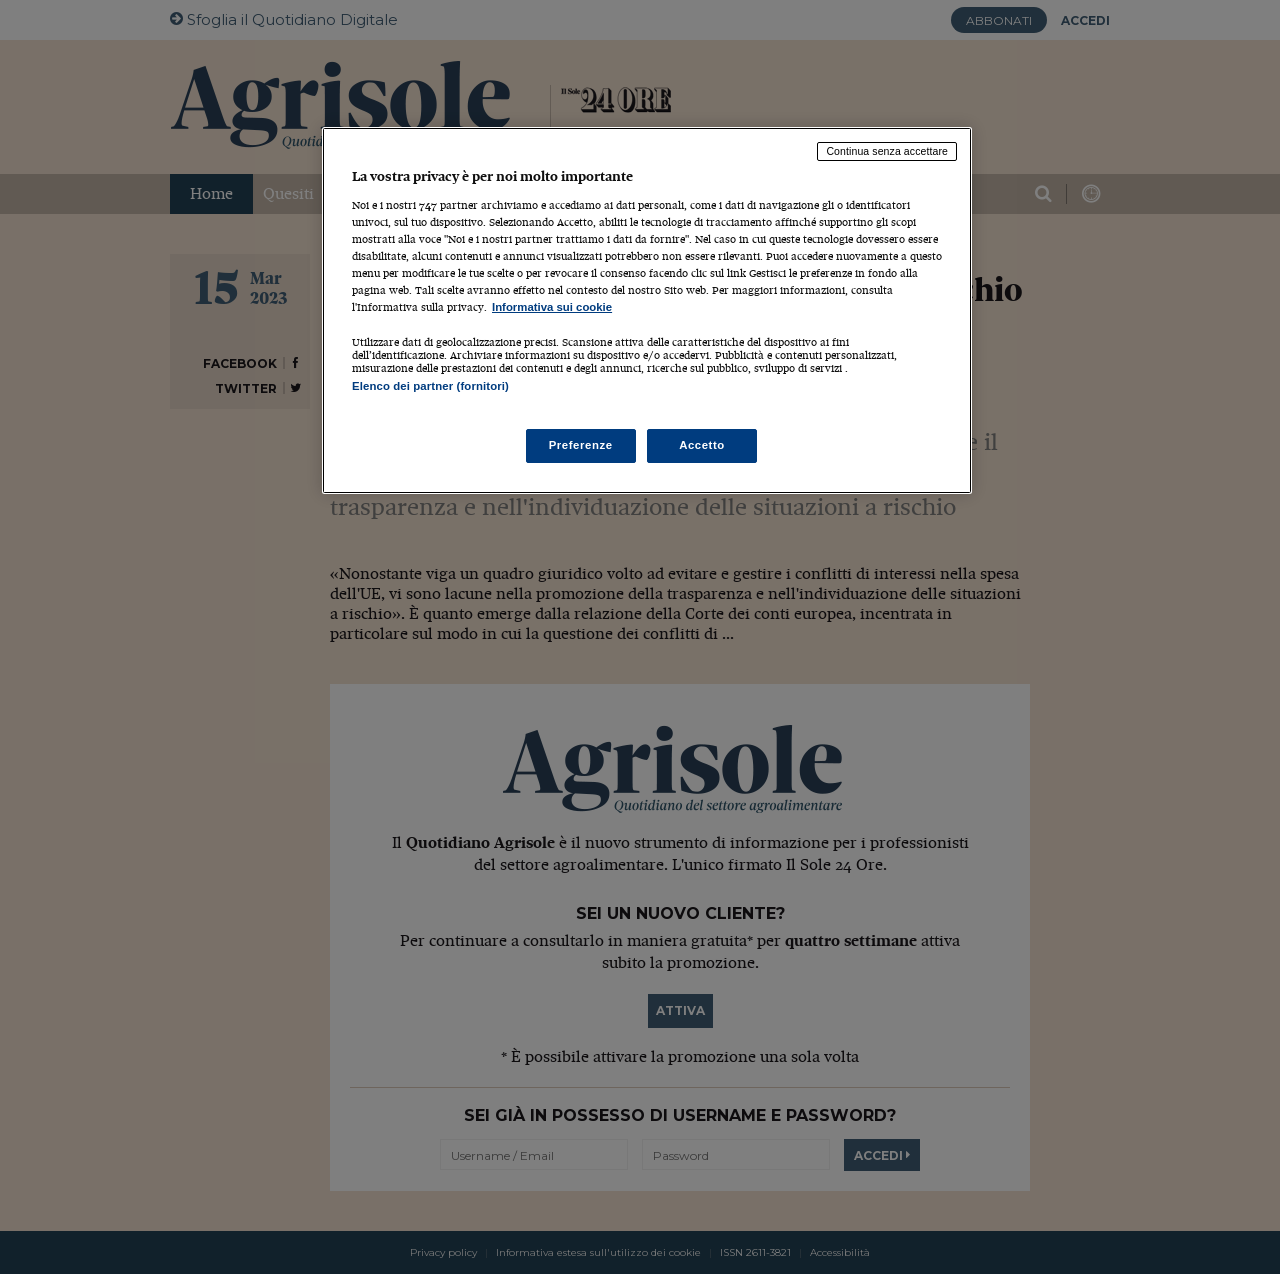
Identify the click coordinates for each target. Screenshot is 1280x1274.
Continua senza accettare (887, 151)
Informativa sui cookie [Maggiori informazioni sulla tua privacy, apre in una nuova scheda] (552, 307)
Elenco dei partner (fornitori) (430, 386)
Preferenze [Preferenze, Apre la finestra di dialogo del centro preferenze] (581, 445)
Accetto (702, 445)
